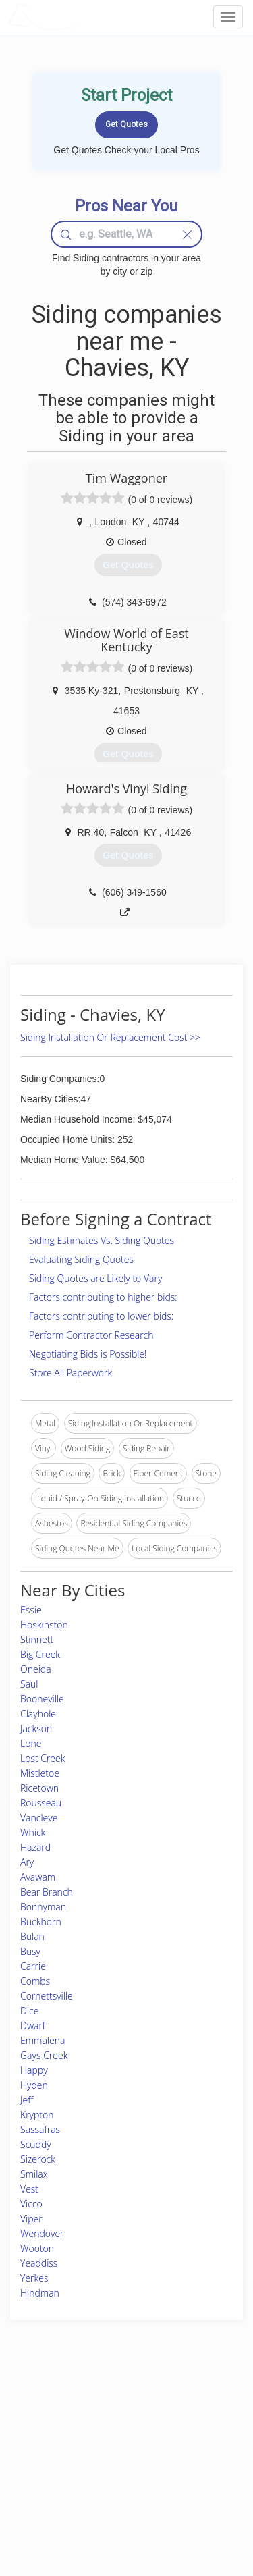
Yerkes (34, 2278)
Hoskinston (44, 1624)
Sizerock (37, 2159)
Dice (29, 2010)
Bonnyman (43, 1906)
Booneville (42, 1698)
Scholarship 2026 (192, 2406)
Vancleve (38, 1817)
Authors (175, 2436)
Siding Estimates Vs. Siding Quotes (101, 1240)
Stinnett (36, 1639)
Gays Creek (43, 2055)
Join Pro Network (107, 2406)
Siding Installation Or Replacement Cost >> (110, 1037)
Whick (32, 1832)
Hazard (35, 1847)
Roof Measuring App (113, 2436)
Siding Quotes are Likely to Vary (95, 1278)
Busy (30, 1951)
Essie (31, 1609)
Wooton (37, 2248)
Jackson (36, 1728)
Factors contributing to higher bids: (103, 1297)
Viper (31, 2218)
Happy (34, 2070)
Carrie (33, 1966)
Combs (35, 1981)
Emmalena (42, 2040)
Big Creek (40, 1654)
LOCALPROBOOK (85, 16)
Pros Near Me (44, 2436)
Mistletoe (39, 1773)
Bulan (32, 1936)
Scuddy (35, 2144)
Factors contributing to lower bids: (101, 1316)
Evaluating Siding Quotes (81, 1259)
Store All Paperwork (70, 1372)
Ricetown (39, 1787)
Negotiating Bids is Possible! (87, 1353)
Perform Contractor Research (91, 1335)
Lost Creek (42, 1758)
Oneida (35, 1669)
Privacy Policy (186, 2421)
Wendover (42, 2233)
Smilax (34, 2174)
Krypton (37, 2114)
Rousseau (40, 1802)
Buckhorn (40, 1921)
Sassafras (40, 2129)
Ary (27, 1862)
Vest (29, 2188)
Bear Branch (46, 1891)
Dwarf (32, 2025)
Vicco (31, 2203)
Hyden (34, 2084)
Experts (89, 2421)
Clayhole (38, 1713)
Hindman (39, 2292)
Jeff (27, 2099)
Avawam (37, 1877)
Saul (29, 1684)
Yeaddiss (38, 2263)
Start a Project (45, 2451)
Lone (30, 1743)
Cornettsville (46, 1995)
